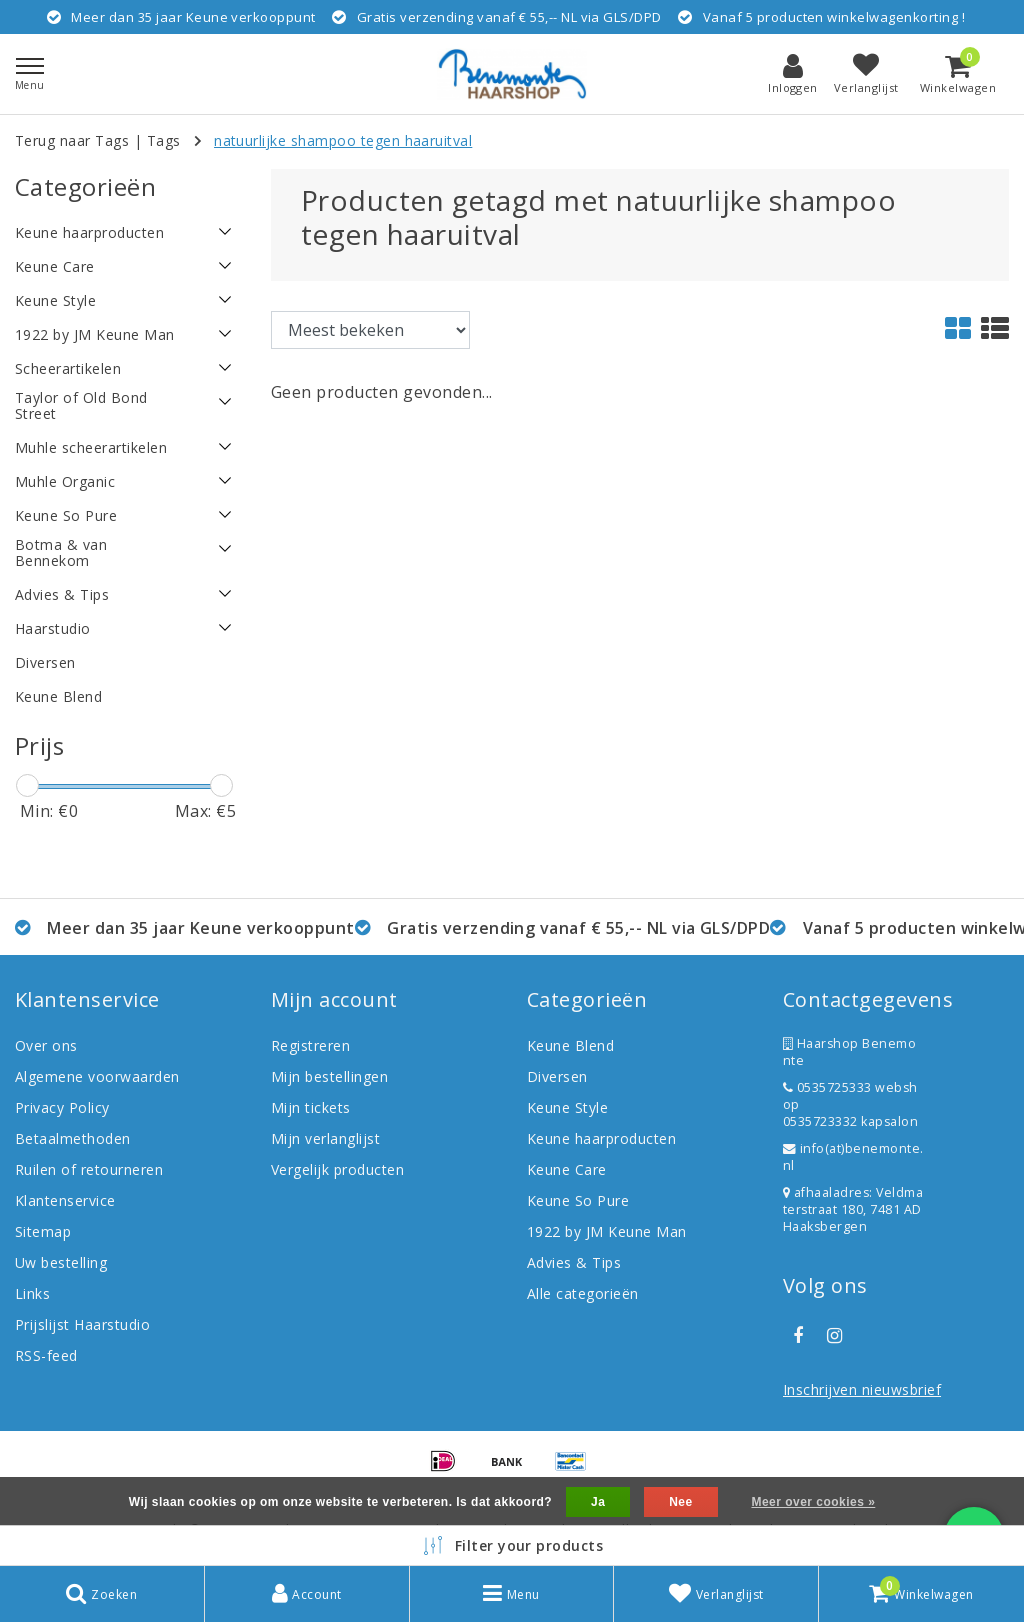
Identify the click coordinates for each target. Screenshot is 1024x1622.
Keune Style (567, 1107)
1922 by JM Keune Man (607, 1231)
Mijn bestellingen (329, 1076)
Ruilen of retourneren (89, 1169)
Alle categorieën (583, 1293)
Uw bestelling (61, 1262)
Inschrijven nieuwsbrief (862, 1389)
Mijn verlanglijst (325, 1138)
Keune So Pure (578, 1200)
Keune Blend (570, 1045)
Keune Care (567, 1169)
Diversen (557, 1076)
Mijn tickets (311, 1107)
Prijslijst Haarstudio (82, 1324)
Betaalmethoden (73, 1138)
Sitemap (43, 1231)
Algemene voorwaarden (97, 1076)
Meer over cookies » (813, 1502)
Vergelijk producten (337, 1169)
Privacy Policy (62, 1107)
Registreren (310, 1045)
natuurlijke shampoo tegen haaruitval (343, 140)
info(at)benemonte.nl (853, 1157)
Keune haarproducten (601, 1138)
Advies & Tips (574, 1262)
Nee (680, 1502)
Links (32, 1293)
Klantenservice (65, 1200)
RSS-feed (46, 1355)
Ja (598, 1502)
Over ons (46, 1045)
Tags (164, 140)
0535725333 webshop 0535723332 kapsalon (850, 1104)
